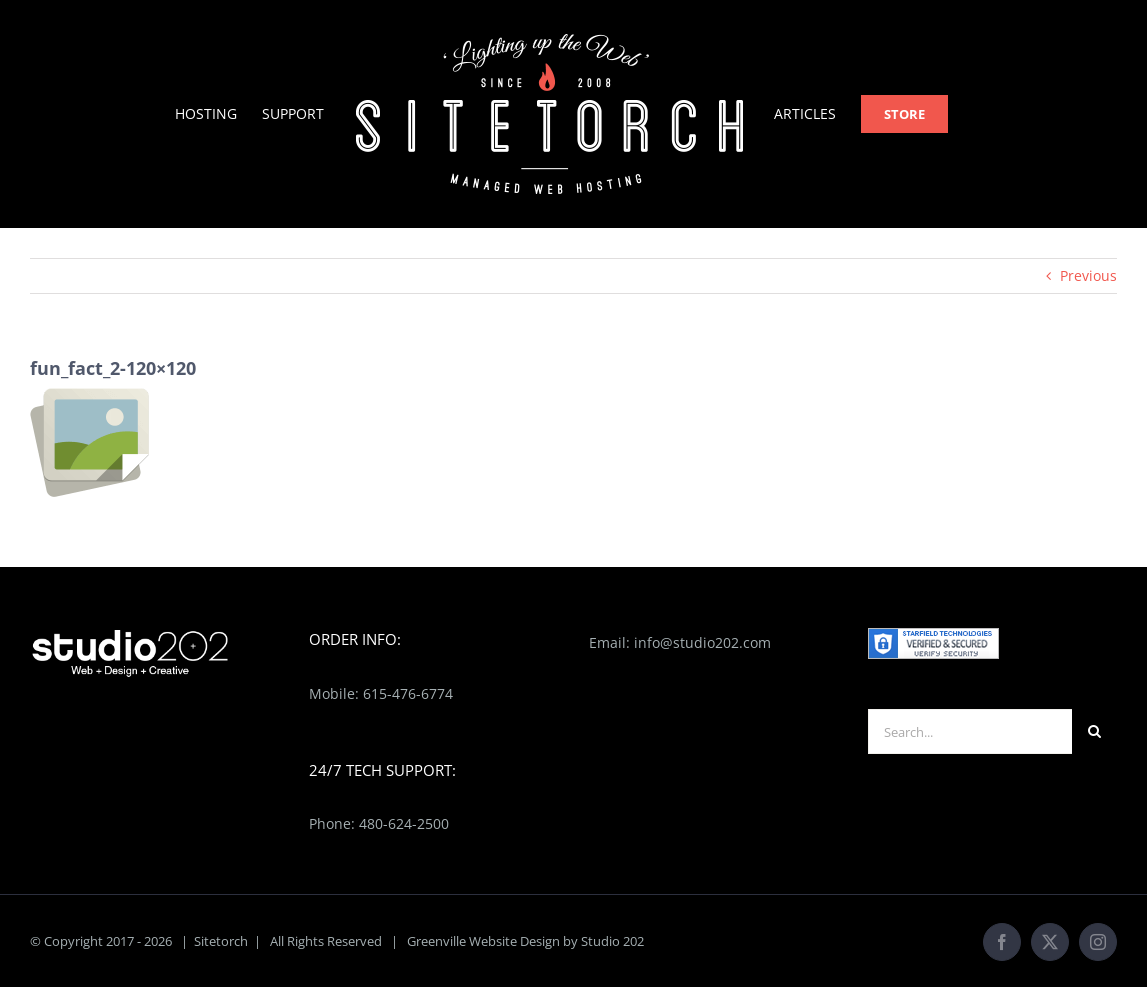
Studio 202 (612, 941)
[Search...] (970, 731)
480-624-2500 (404, 823)
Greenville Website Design (483, 941)
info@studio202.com (702, 642)
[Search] (1094, 731)
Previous (1088, 275)
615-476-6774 (408, 693)
